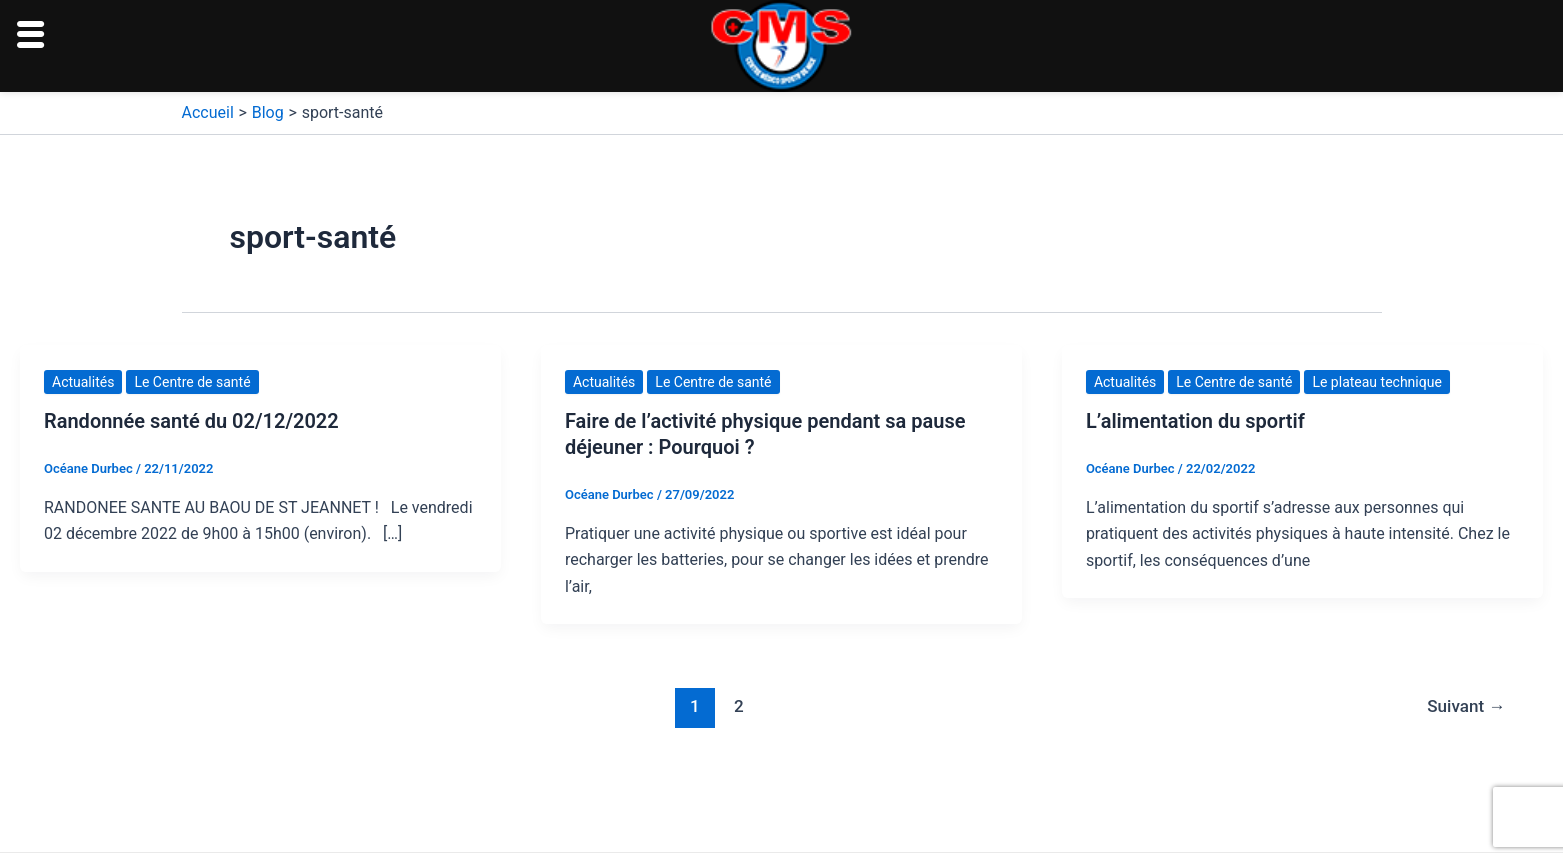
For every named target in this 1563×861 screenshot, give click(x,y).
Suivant (1466, 706)
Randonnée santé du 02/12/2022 (191, 421)
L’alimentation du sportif (1195, 421)
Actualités (83, 382)
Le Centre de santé (192, 382)
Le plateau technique (1376, 382)
